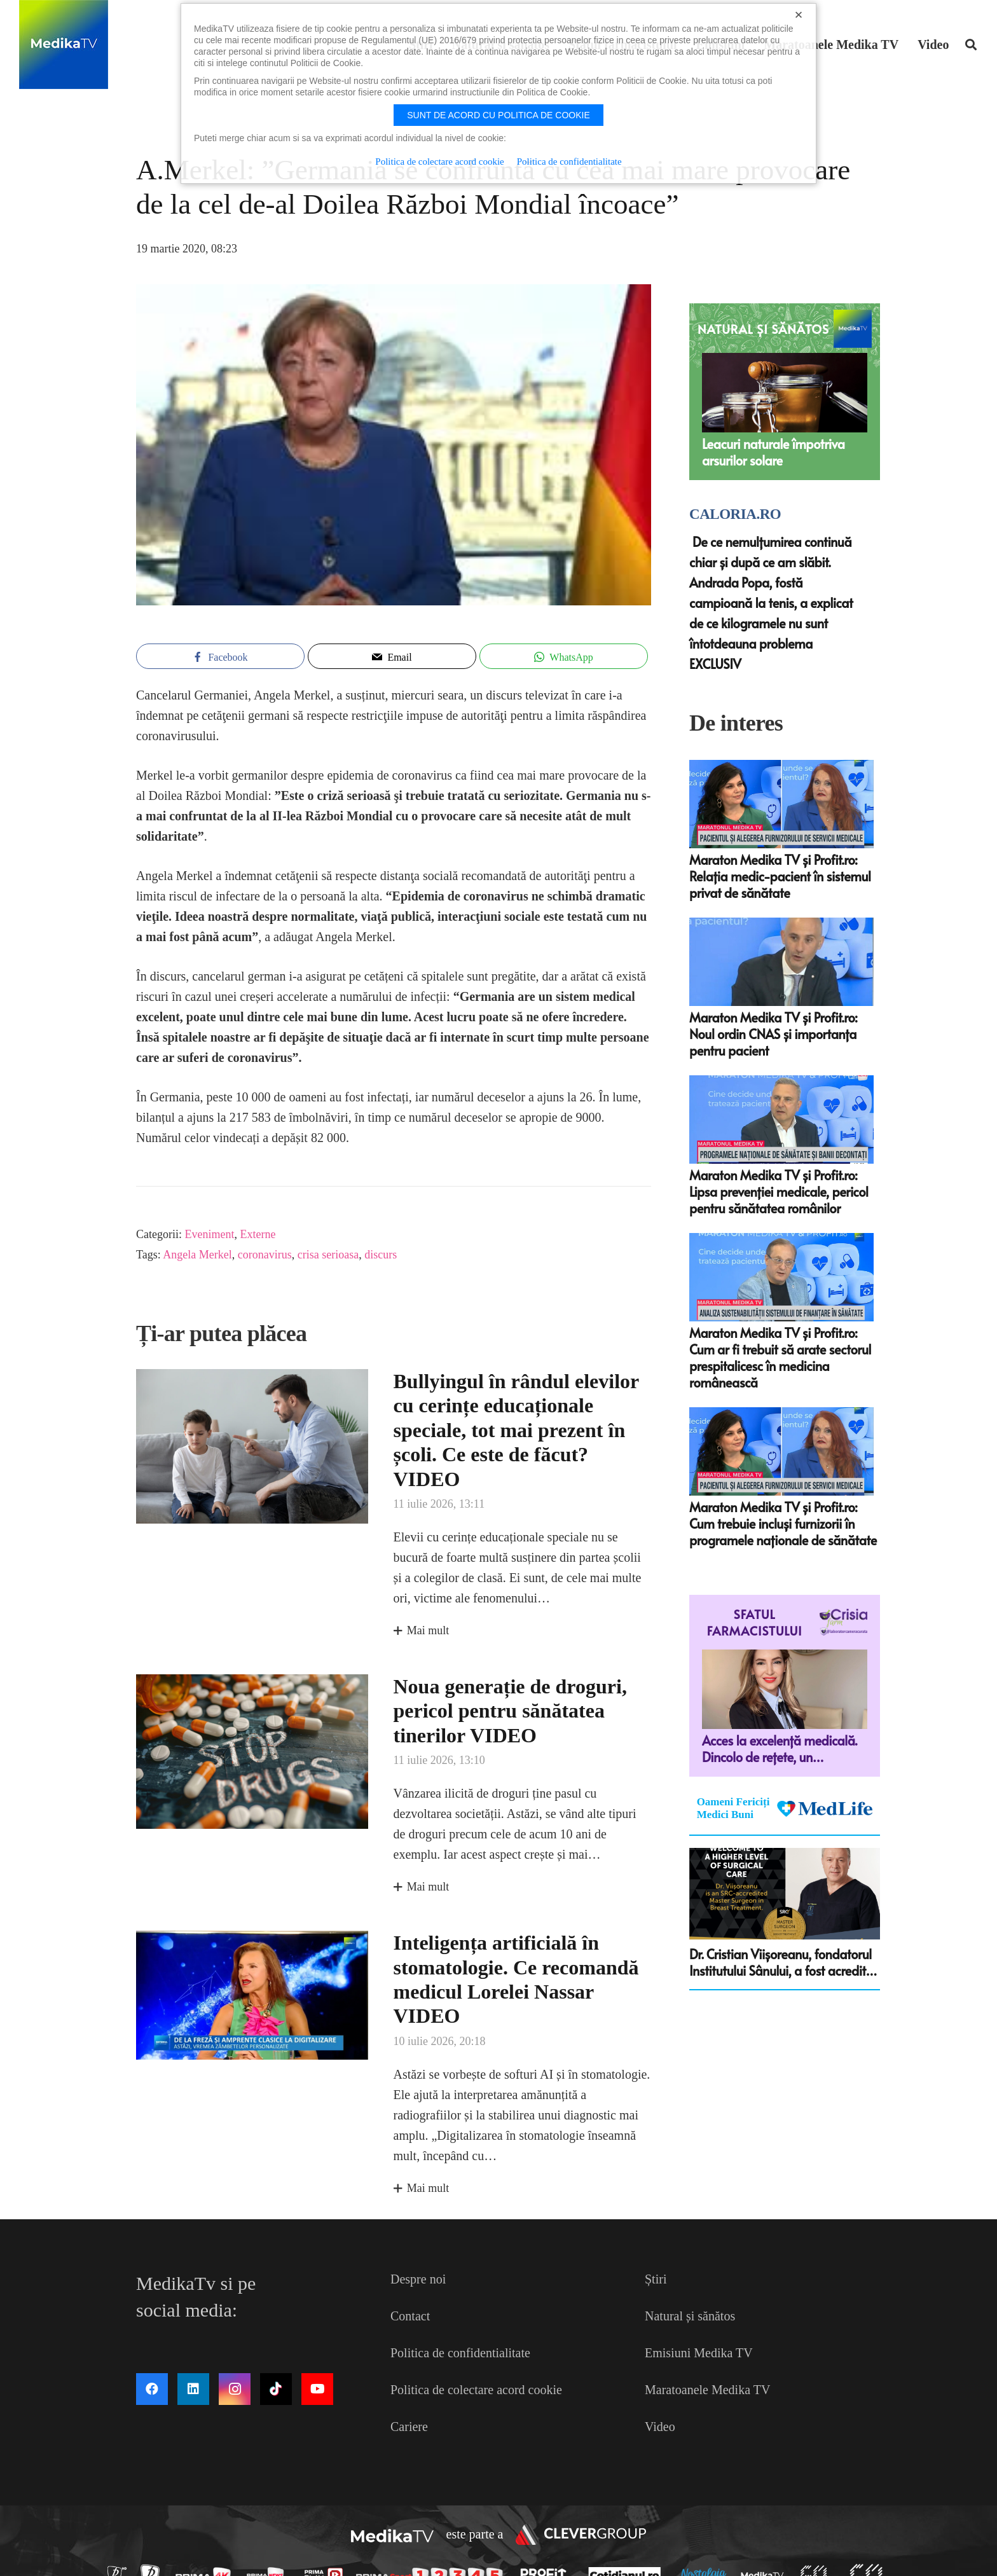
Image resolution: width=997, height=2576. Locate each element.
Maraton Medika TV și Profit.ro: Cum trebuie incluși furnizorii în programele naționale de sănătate (783, 1523)
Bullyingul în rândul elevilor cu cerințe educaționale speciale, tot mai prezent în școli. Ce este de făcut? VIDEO (516, 1430)
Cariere (409, 2427)
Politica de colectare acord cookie (476, 2390)
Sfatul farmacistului (754, 1622)
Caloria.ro (735, 514)
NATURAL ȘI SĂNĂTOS (763, 328)
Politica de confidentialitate (460, 2353)
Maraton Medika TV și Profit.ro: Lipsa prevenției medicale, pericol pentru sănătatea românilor (779, 1191)
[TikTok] (276, 2389)
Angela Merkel (197, 1254)
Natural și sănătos (690, 2316)
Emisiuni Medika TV (699, 2353)
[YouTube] (317, 2389)
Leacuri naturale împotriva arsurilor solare (773, 452)
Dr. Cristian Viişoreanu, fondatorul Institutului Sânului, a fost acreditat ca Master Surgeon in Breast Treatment (783, 1962)
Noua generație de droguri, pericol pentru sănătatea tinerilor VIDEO (510, 1711)
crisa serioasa (328, 1254)
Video (660, 2427)
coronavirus (265, 1254)
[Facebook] (152, 2389)
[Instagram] (235, 2389)
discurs (380, 1254)
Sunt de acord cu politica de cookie (498, 115)
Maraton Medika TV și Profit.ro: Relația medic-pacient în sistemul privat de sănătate (780, 876)
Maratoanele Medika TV (707, 2390)
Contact (410, 2316)
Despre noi (418, 2279)
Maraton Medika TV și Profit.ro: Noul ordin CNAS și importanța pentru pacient (773, 1034)
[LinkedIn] (193, 2389)
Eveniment (209, 1234)
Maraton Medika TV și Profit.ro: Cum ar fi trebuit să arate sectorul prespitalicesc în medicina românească (780, 1358)
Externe (257, 1234)
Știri (655, 2279)
